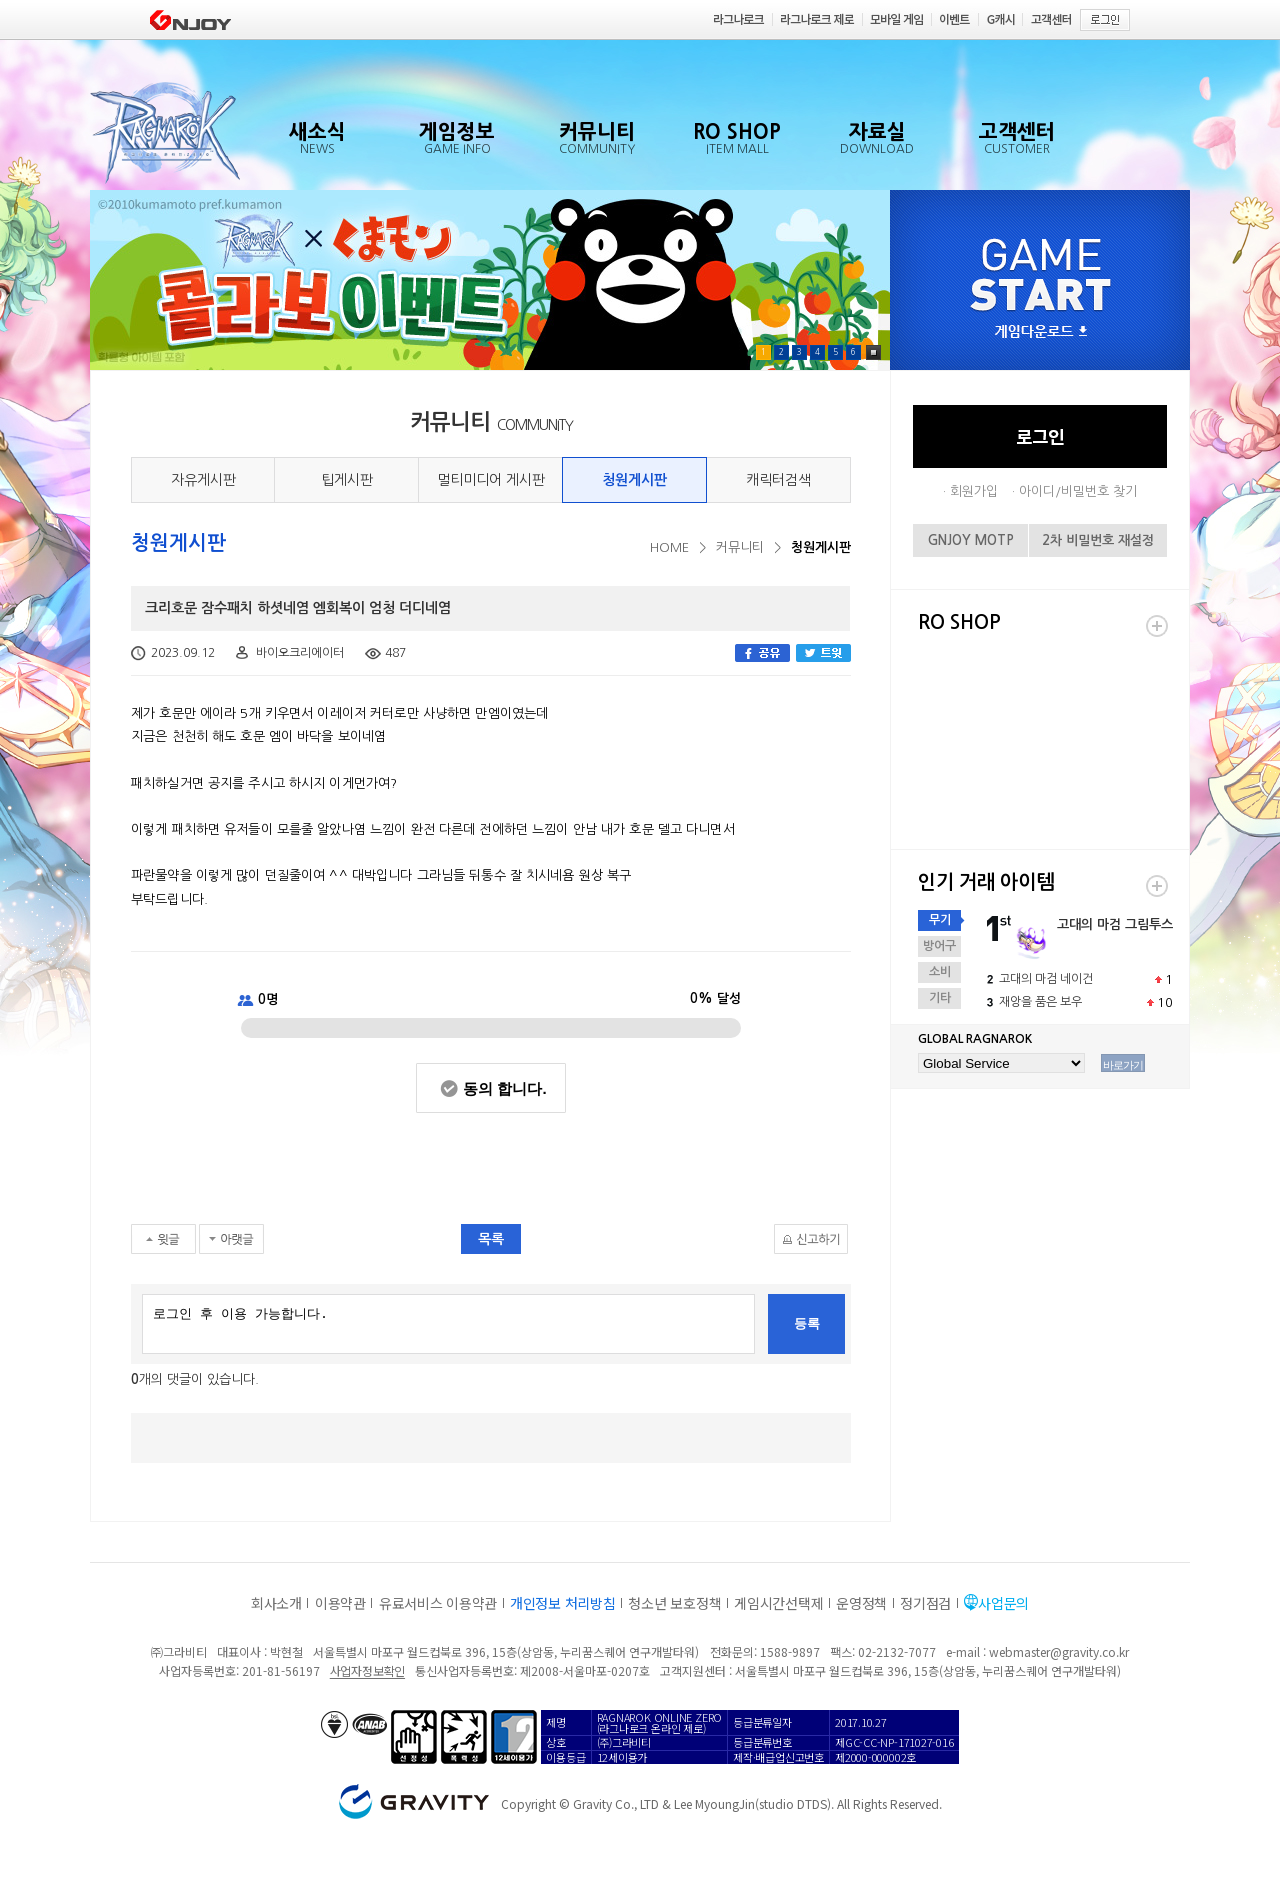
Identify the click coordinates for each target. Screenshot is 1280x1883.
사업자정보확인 (367, 1670)
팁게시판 (347, 480)
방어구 (939, 946)
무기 (940, 920)
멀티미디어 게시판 (491, 480)
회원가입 (974, 491)
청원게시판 (634, 480)
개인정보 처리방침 (562, 1603)
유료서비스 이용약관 (438, 1603)
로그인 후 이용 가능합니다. (448, 1324)
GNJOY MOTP (971, 540)
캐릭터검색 (778, 480)
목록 (491, 1239)
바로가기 (1123, 1065)
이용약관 (340, 1603)
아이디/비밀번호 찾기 (1078, 491)
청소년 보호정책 (674, 1603)
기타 (940, 998)
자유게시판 (203, 480)
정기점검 (925, 1603)
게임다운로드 (1041, 332)
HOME (669, 547)
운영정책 (861, 1603)
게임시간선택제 (778, 1603)
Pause (873, 352)
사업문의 (1003, 1603)
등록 (807, 1323)
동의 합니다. (504, 1088)
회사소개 (276, 1603)
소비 (940, 972)
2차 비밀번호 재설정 (1098, 540)
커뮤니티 (740, 547)
